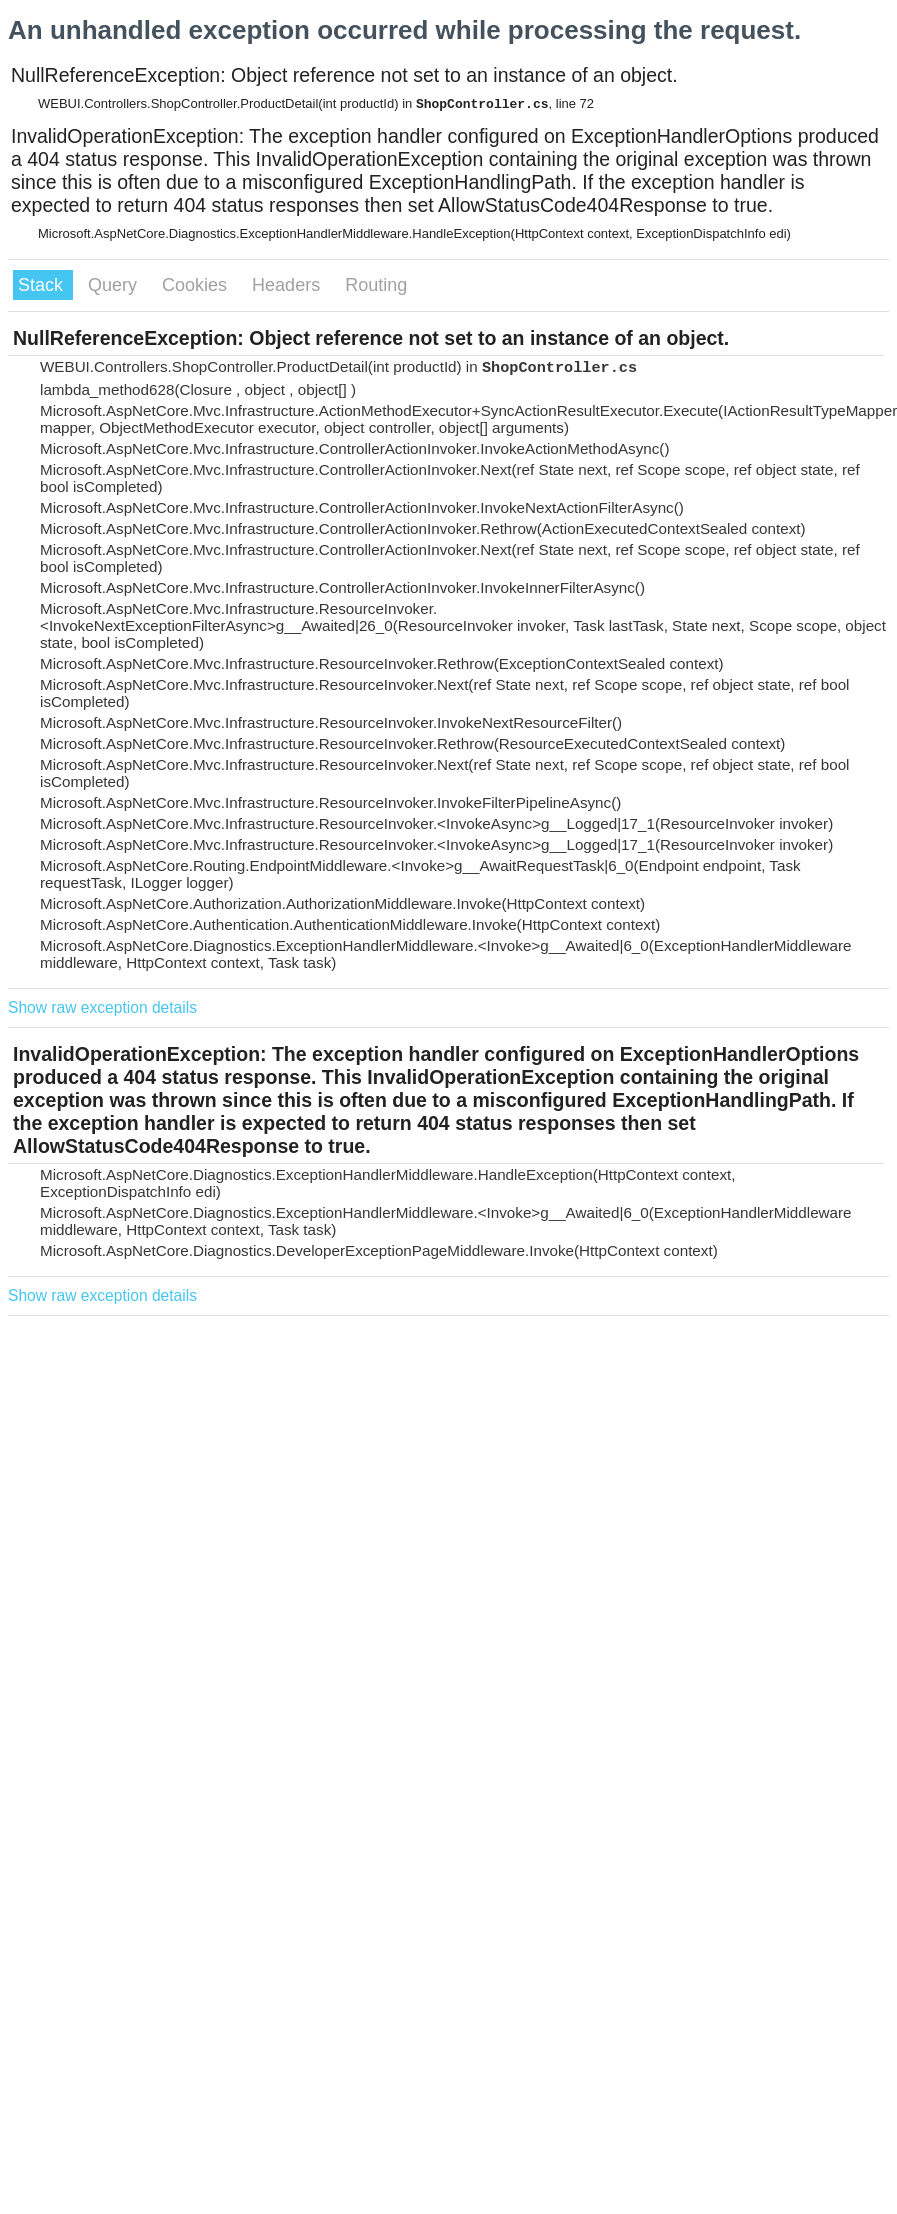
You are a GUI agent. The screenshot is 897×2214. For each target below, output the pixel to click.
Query (115, 285)
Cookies (197, 285)
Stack (43, 285)
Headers (288, 285)
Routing (376, 285)
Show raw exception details (102, 1007)
